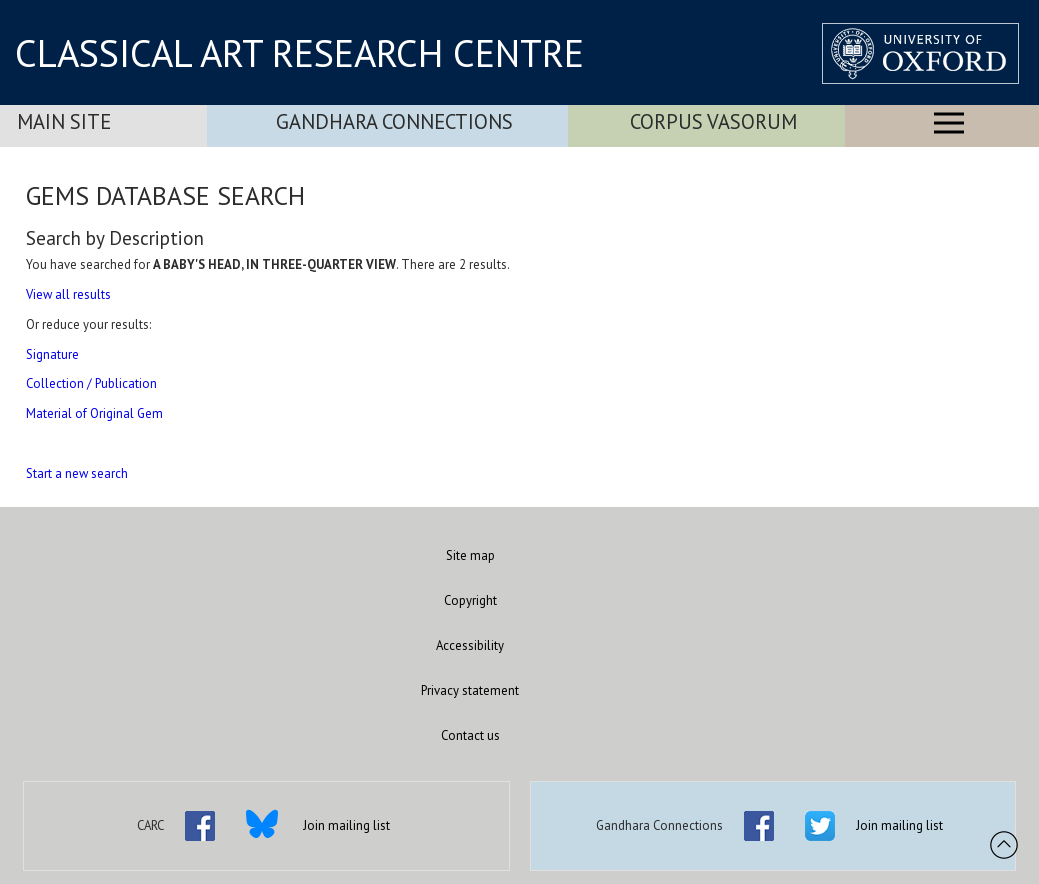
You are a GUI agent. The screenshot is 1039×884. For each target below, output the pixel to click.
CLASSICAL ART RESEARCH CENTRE (299, 53)
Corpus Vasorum (713, 121)
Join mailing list (346, 825)
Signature (52, 354)
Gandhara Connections (394, 121)
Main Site (64, 121)
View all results (68, 294)
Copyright (470, 600)
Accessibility (470, 645)
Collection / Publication (91, 383)
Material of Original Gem (94, 413)
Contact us (470, 735)
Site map (470, 555)
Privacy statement (470, 690)
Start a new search (77, 473)
